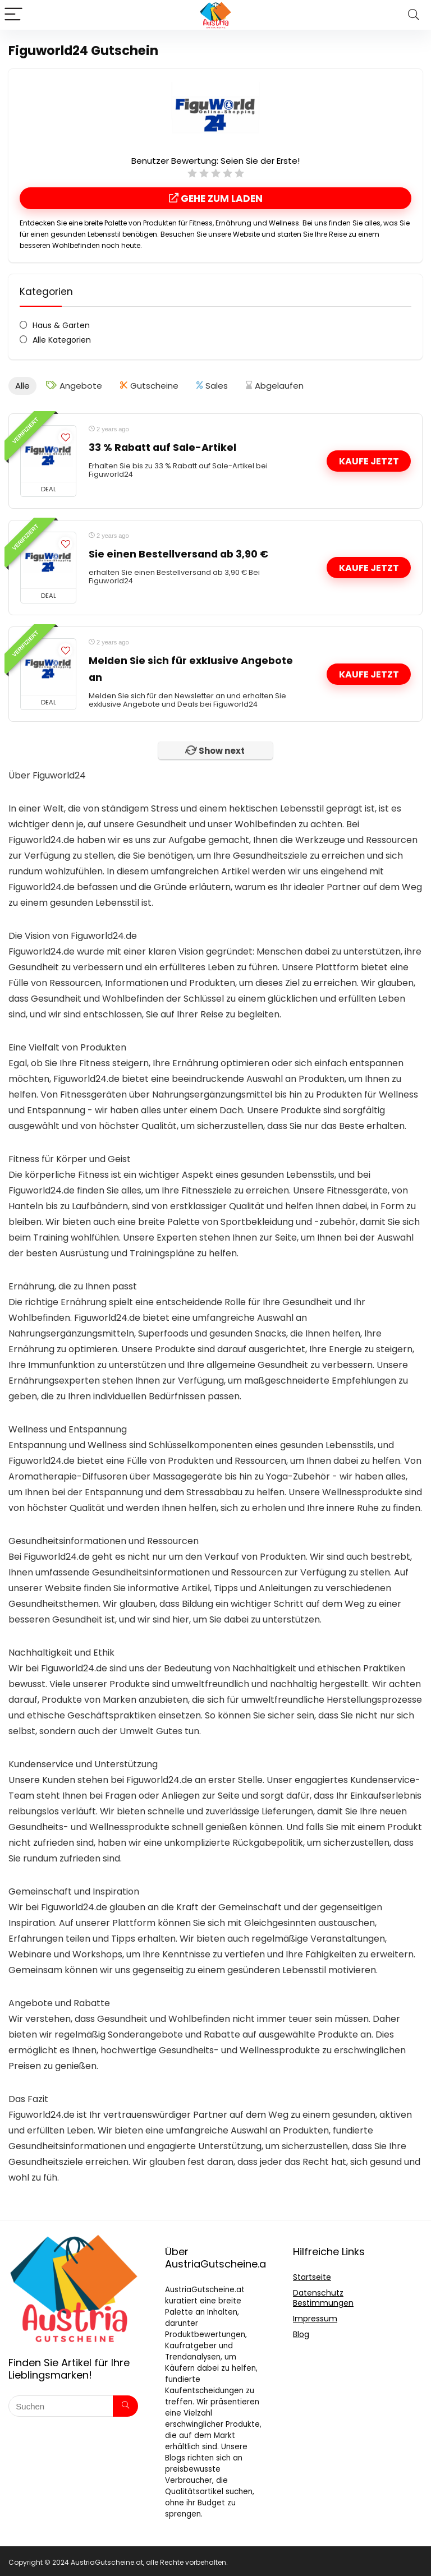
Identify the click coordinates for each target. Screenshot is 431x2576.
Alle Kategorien (62, 339)
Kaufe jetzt (369, 459)
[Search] (413, 15)
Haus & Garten (61, 325)
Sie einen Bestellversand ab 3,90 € (178, 552)
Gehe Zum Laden (216, 198)
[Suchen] (125, 2404)
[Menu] (13, 15)
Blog (301, 2332)
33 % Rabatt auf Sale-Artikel (162, 446)
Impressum (315, 2316)
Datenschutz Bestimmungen (323, 2296)
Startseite (312, 2275)
